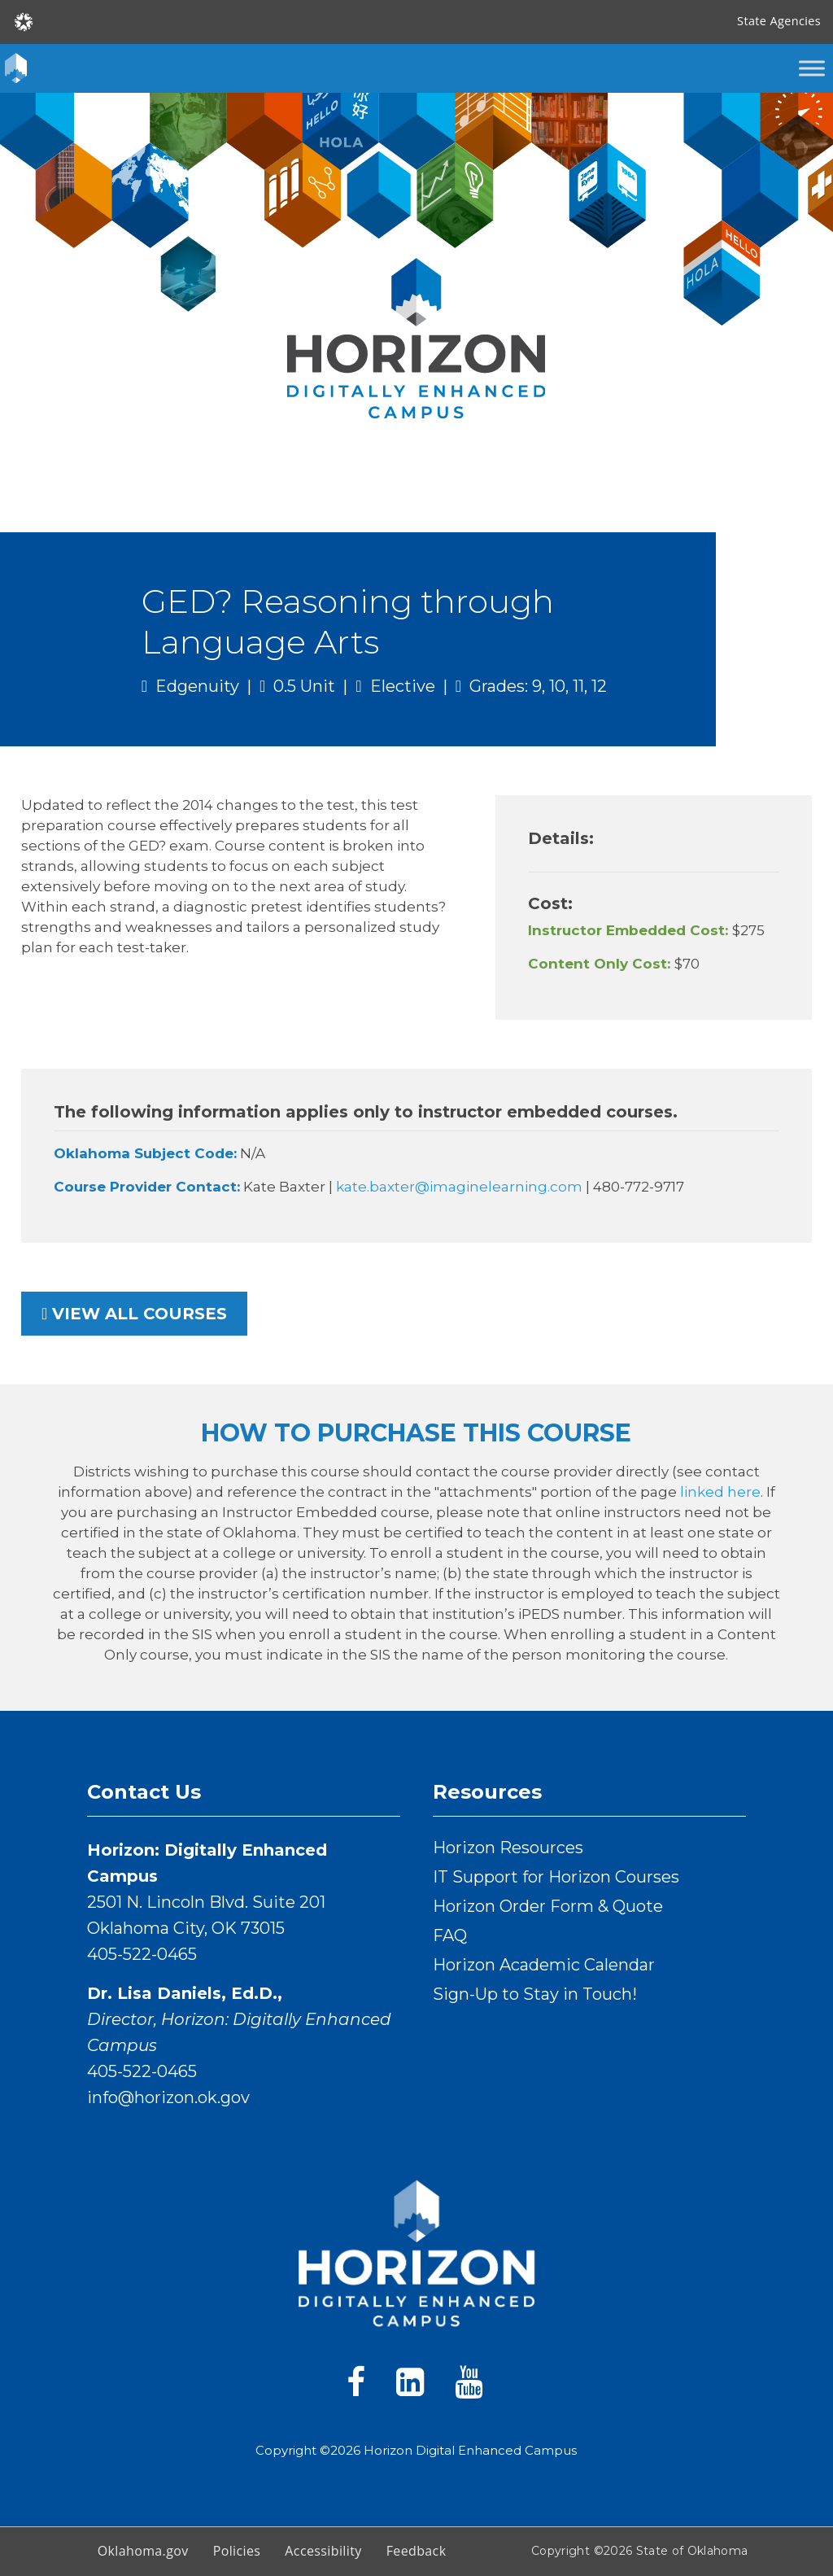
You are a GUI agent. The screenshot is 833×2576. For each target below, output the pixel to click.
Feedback (416, 2551)
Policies (237, 2551)
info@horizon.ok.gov (168, 2097)
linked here (720, 1492)
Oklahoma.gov (143, 2551)
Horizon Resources (508, 1847)
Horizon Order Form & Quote (548, 1906)
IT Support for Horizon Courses (556, 1877)
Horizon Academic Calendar (544, 1965)
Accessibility (323, 2551)
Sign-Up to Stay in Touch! (535, 1994)
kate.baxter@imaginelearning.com (461, 1187)
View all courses (134, 1313)
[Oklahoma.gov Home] (23, 20)
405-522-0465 (142, 1954)
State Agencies (779, 20)
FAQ (450, 1935)
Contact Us (144, 1792)
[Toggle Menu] (812, 68)
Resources (487, 1792)
